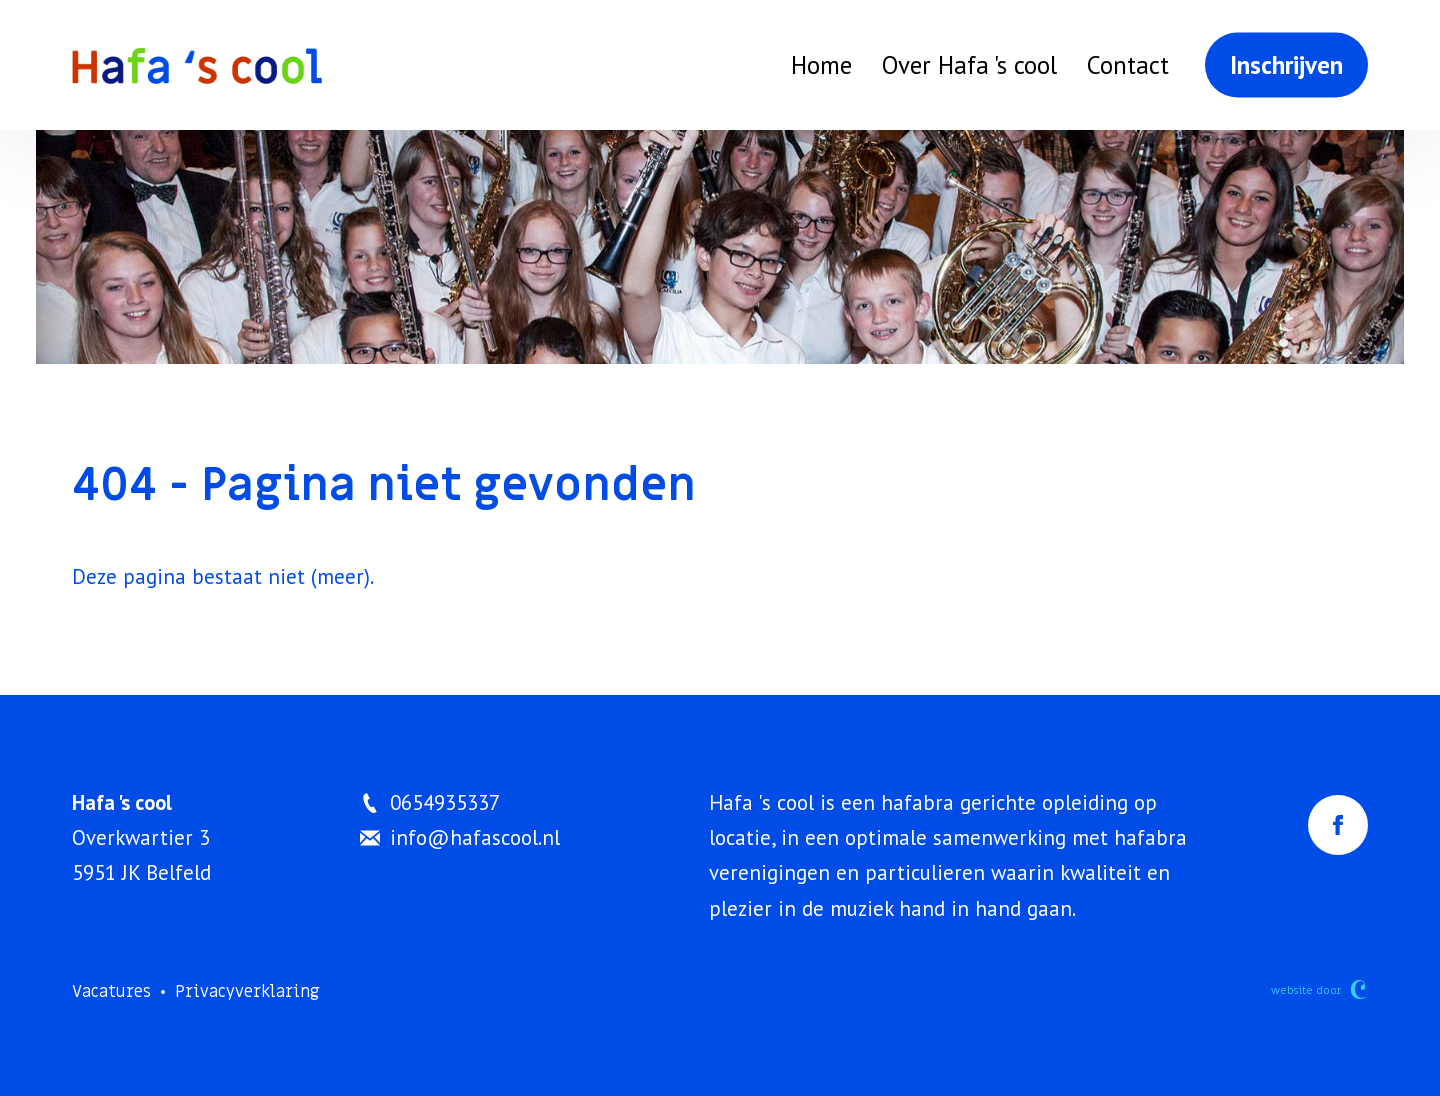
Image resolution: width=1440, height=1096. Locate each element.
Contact (1128, 65)
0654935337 (430, 802)
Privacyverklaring (247, 992)
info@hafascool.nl (460, 837)
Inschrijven (1286, 65)
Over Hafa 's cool (969, 65)
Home (821, 65)
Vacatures (111, 992)
